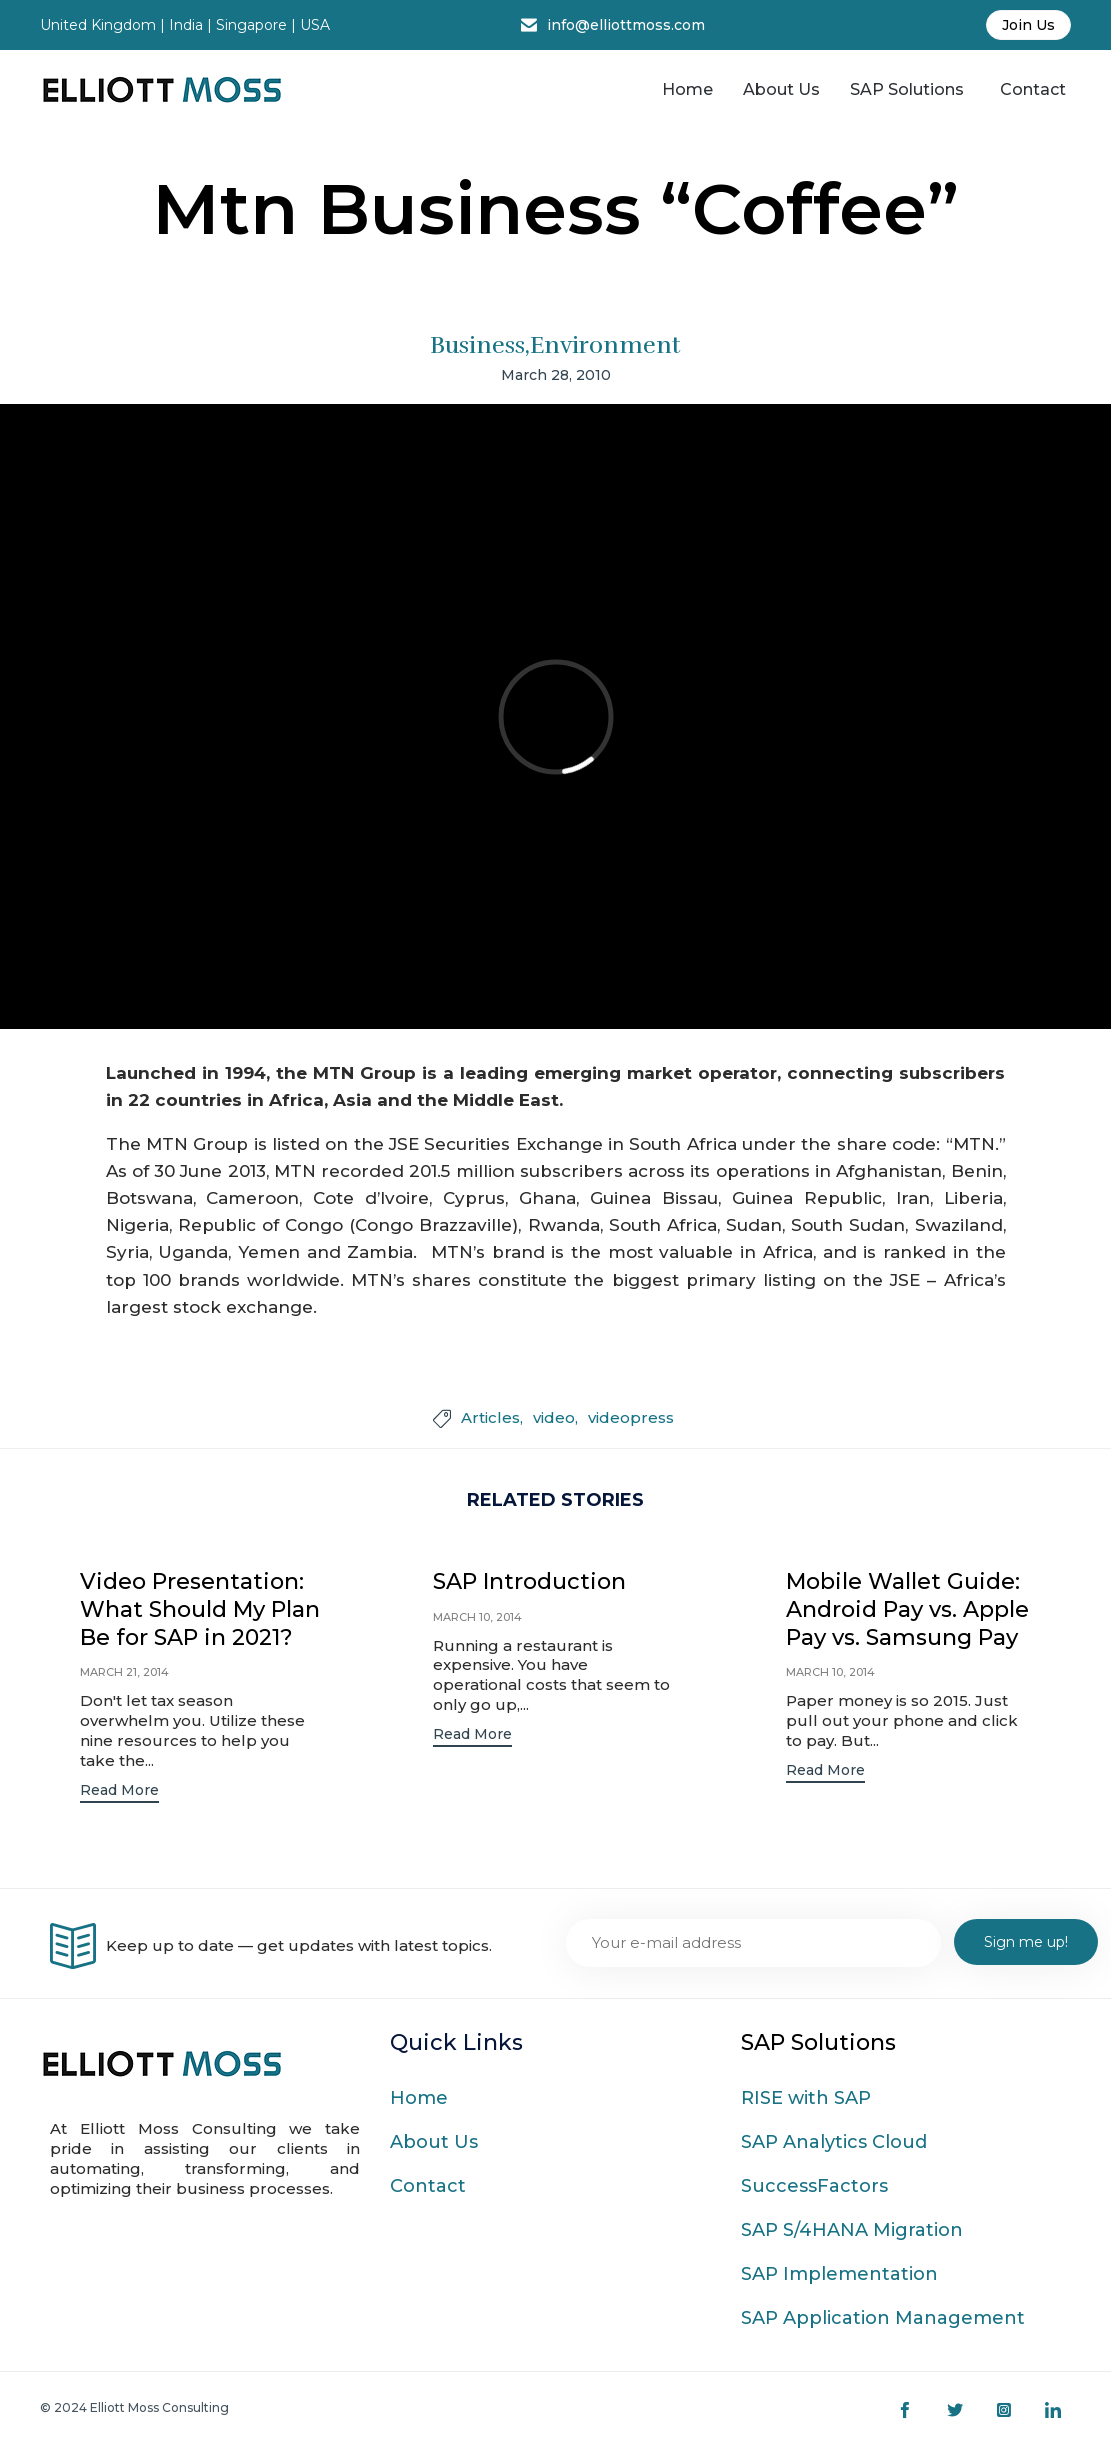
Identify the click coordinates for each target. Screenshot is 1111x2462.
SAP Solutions (907, 89)
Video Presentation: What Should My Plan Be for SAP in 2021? (200, 1609)
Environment (605, 345)
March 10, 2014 (477, 1617)
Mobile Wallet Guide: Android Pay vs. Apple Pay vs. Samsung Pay (907, 1609)
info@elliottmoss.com (626, 25)
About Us (781, 89)
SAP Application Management (883, 2320)
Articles (490, 1417)
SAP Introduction (529, 1581)
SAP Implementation (839, 2276)
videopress (631, 1417)
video (554, 1417)
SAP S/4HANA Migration (852, 2232)
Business (477, 345)
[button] (119, 1792)
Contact (1033, 89)
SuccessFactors (814, 2188)
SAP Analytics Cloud (834, 2144)
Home (687, 89)
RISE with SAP (806, 2100)
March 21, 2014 (124, 1672)
